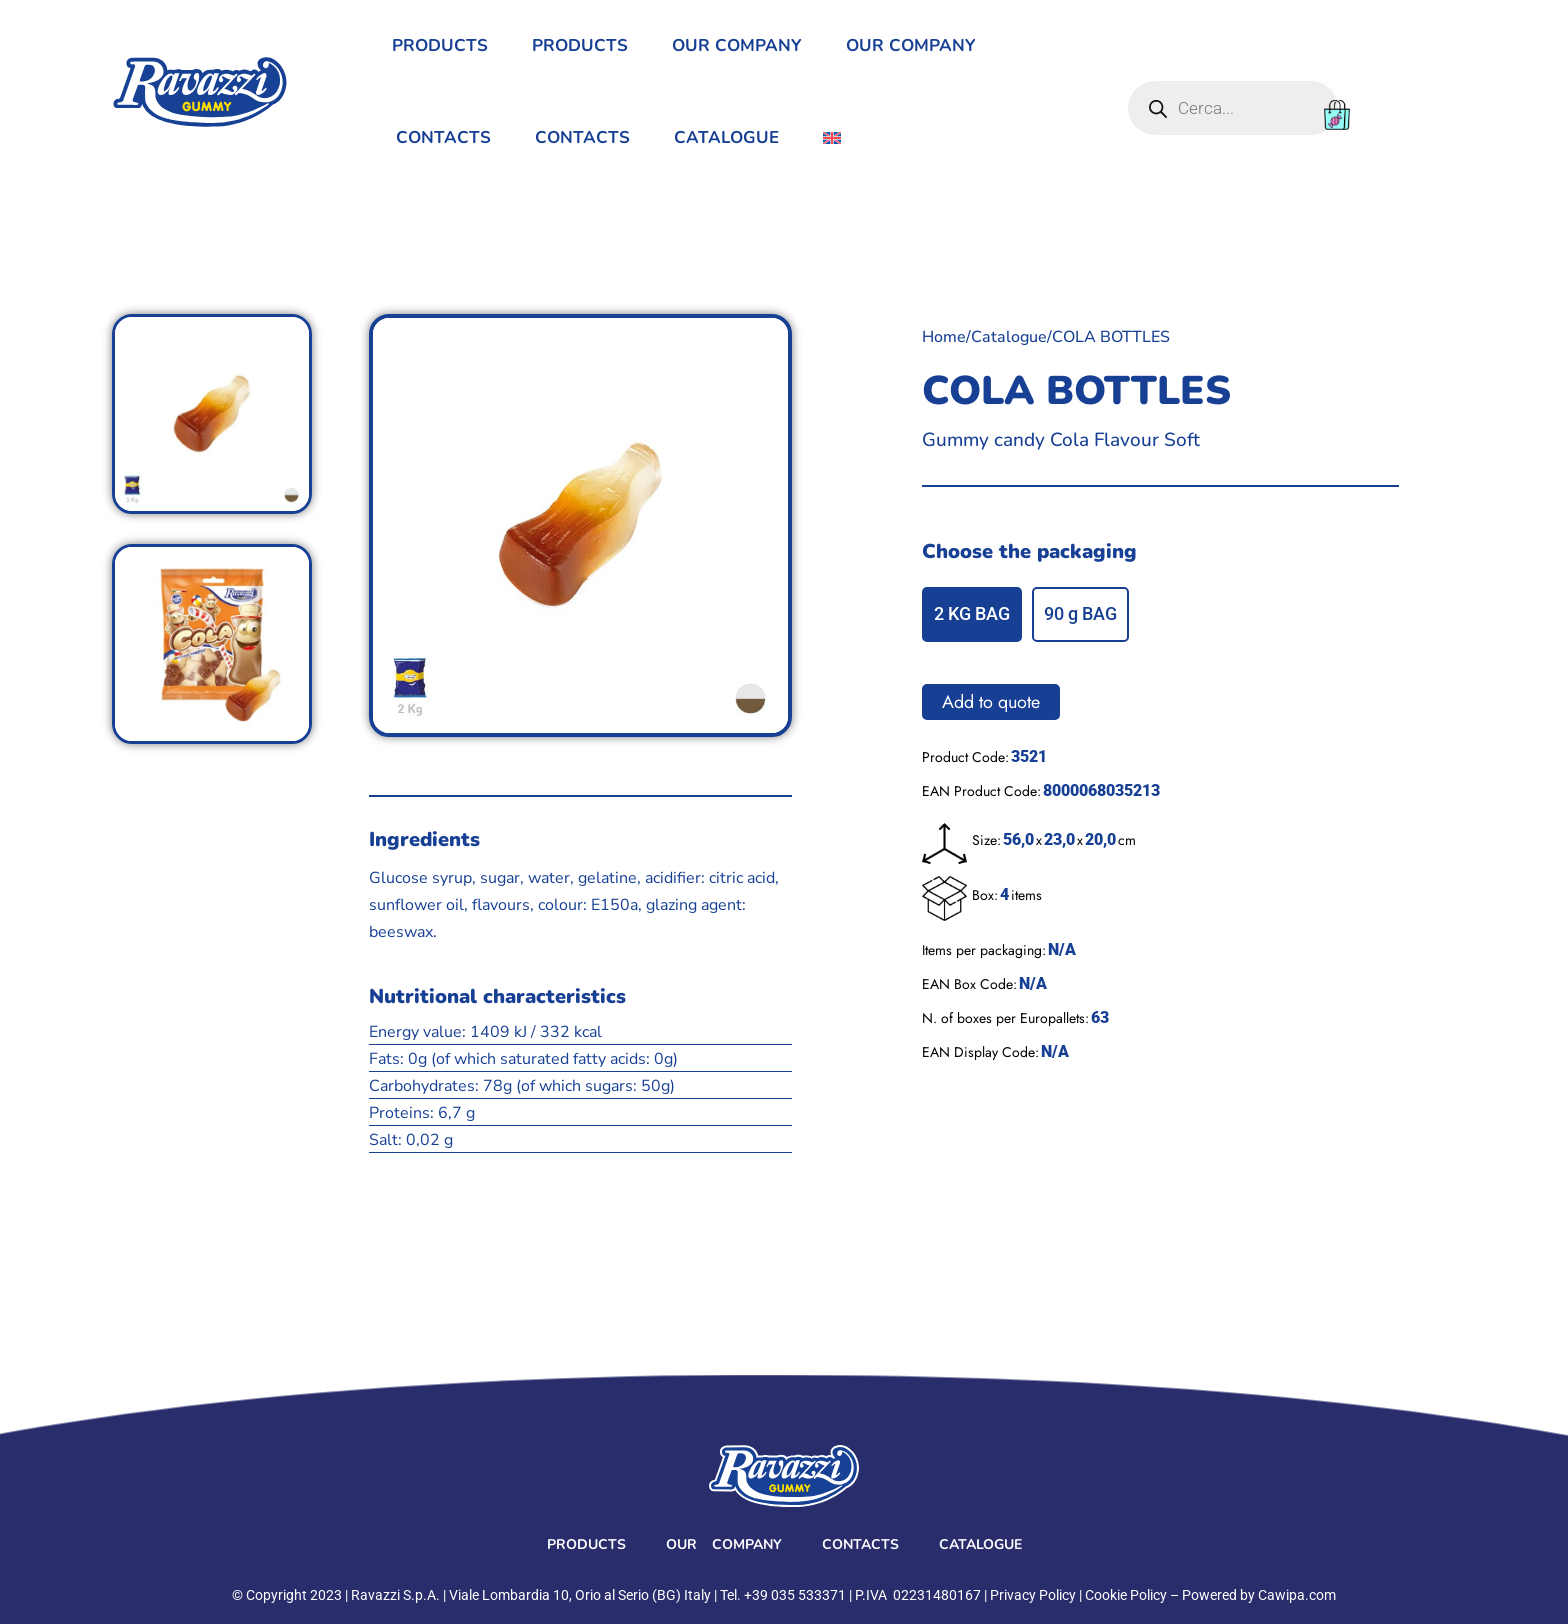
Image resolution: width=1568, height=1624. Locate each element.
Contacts (443, 137)
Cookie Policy (1126, 1595)
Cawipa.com (1297, 1595)
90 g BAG (1080, 613)
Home (944, 337)
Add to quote (991, 702)
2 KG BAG (972, 613)
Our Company (737, 45)
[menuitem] (832, 138)
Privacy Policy (1033, 1595)
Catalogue (726, 137)
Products (440, 45)
